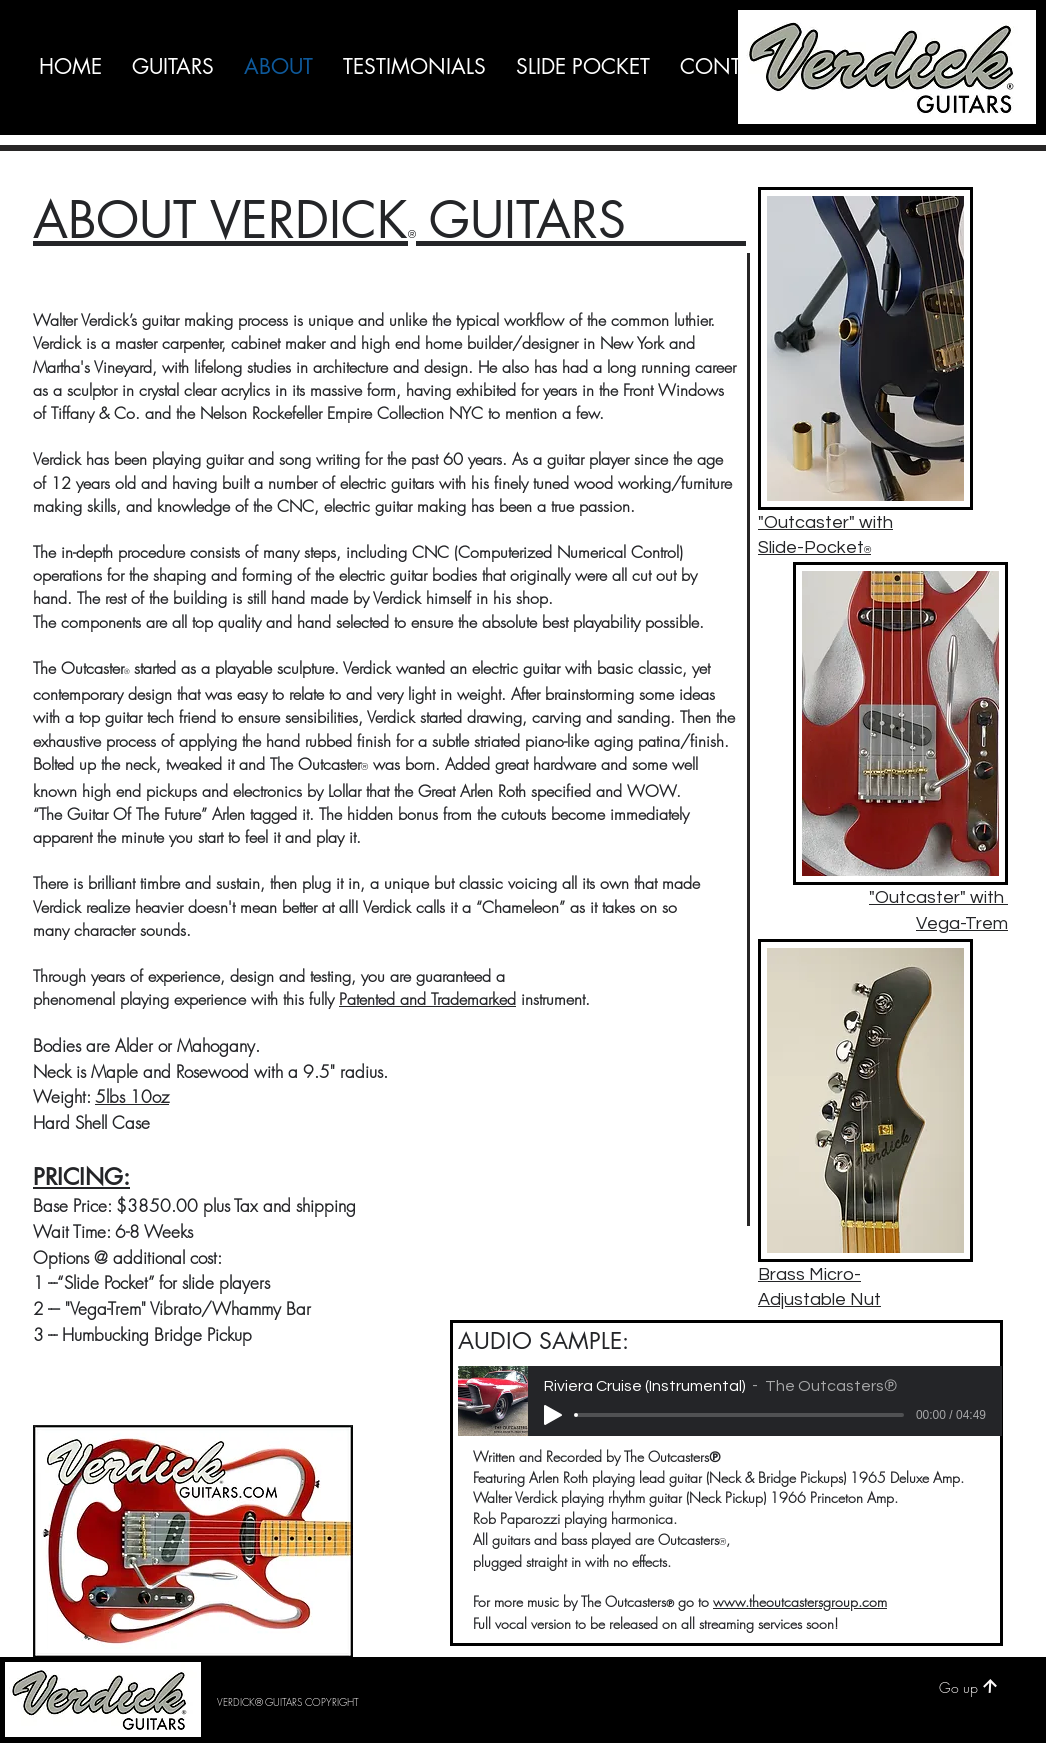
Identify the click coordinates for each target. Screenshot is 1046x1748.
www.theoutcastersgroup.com (800, 1601)
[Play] (553, 1415)
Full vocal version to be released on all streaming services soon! (655, 1623)
